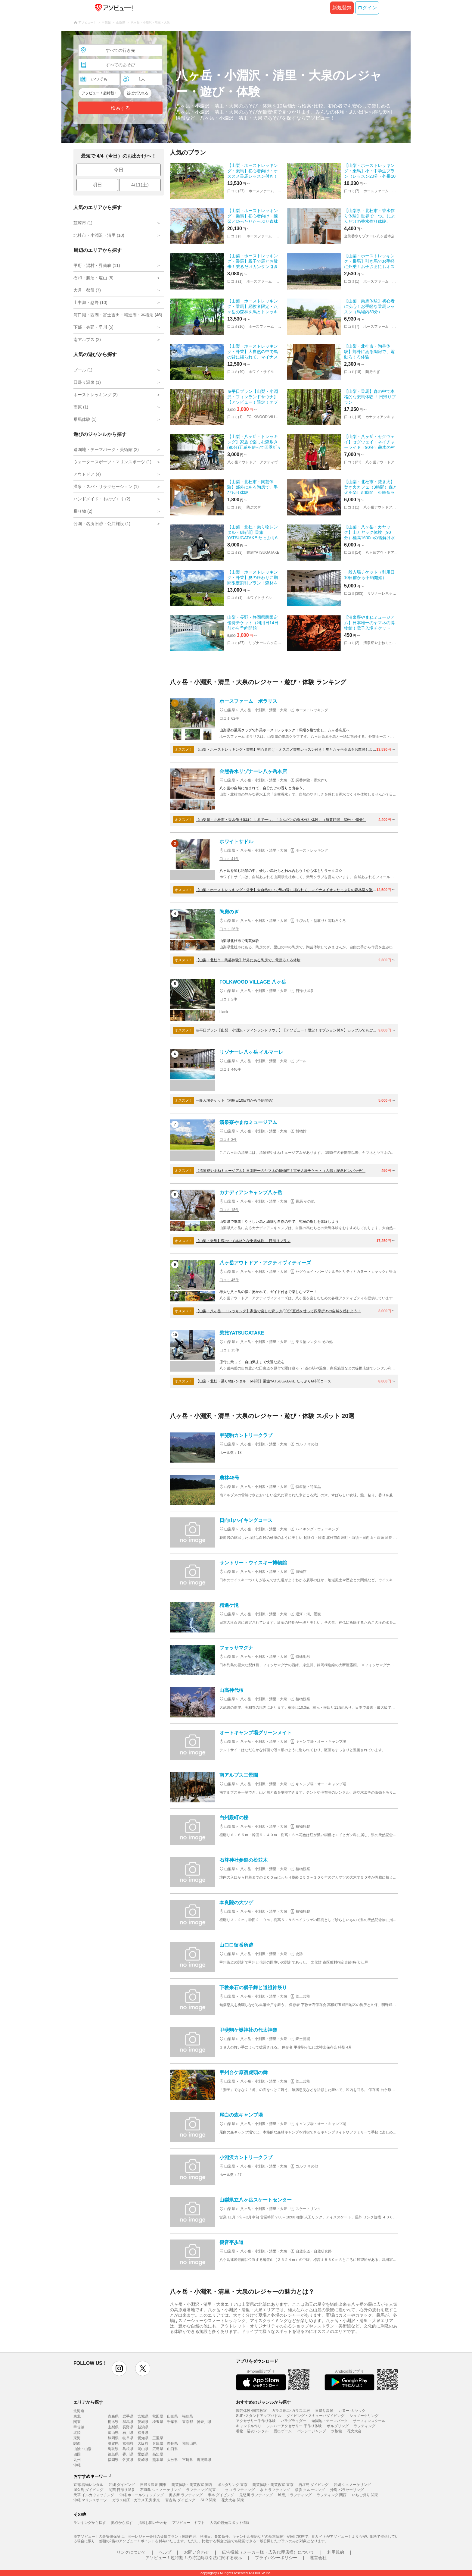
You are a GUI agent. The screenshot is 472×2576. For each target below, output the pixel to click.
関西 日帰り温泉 (122, 2490)
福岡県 (113, 2460)
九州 (77, 2460)
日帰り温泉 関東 (153, 2485)
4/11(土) (140, 184)
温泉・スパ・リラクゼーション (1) (106, 486)
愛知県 (143, 2438)
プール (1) (82, 370)
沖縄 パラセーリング (347, 2490)
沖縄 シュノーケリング (352, 2485)
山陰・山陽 (82, 2449)
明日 (97, 184)
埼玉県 (157, 2422)
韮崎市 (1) (82, 223)
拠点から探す (122, 2523)
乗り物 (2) (82, 511)
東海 (77, 2438)
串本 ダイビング (221, 2495)
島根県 (128, 2449)
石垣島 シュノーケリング (160, 2490)
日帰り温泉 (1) (87, 382)
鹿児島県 (204, 2460)
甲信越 (78, 2427)
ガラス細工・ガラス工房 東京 (136, 2500)
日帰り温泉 (324, 2411)
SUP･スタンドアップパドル (258, 2416)
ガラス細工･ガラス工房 (291, 2411)
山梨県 (113, 2427)
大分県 (172, 2460)
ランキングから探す (89, 2523)
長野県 (128, 2427)
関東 (77, 2422)
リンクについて (131, 2552)
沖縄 (77, 2465)
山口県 (172, 2449)
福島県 (187, 2416)
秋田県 (157, 2416)
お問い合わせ (196, 2552)
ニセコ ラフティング (238, 2490)
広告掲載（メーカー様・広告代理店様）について (268, 2552)
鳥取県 (113, 2449)
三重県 (157, 2438)
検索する (120, 108)
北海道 (78, 2411)
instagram (119, 2368)
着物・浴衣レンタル (252, 2431)
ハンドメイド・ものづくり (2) (101, 498)
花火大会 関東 (232, 2500)
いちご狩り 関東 (365, 2495)
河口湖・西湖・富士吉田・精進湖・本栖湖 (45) (117, 314)
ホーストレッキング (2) (95, 394)
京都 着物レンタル (88, 2485)
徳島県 (113, 2454)
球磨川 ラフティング (294, 2495)
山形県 (172, 2416)
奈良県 (172, 2443)
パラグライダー (293, 2421)
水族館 (336, 2431)
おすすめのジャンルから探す (263, 2402)
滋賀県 (113, 2443)
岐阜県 (128, 2438)
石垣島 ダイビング (313, 2485)
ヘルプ (165, 2552)
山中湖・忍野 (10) (90, 302)
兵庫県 (157, 2443)
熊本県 (157, 2460)
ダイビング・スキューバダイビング (315, 2416)
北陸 (77, 2432)
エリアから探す (88, 2402)
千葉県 (172, 2422)
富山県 (113, 2432)
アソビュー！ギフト (188, 2523)
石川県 (128, 2432)
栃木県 (113, 2422)
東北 (77, 2416)
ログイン (367, 7)
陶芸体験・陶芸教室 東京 (273, 2485)
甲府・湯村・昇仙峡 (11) (96, 265)
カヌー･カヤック (351, 2411)
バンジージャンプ (311, 2431)
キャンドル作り (248, 2426)
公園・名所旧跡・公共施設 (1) (101, 523)
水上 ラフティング (275, 2490)
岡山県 (143, 2449)
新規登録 (342, 7)
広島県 (157, 2449)
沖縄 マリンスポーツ (90, 2500)
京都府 (128, 2443)
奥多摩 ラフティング (185, 2495)
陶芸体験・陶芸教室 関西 (192, 2485)
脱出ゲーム (283, 2431)
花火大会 (354, 2431)
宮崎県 (187, 2460)
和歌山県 (189, 2443)
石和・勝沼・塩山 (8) (93, 277)
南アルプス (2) (87, 339)
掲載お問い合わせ (152, 2523)
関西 (77, 2443)
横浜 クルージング (310, 2490)
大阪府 (143, 2443)
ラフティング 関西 (331, 2495)
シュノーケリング (363, 2416)
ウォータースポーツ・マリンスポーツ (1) (112, 461)
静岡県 (113, 2438)
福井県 (143, 2432)
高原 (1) (80, 407)
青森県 (113, 2416)
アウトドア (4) (87, 474)
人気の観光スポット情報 (230, 2523)
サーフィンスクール (369, 2421)
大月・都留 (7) (87, 290)
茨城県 (143, 2422)
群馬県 (128, 2422)
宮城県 (143, 2416)
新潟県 (143, 2427)
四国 (77, 2454)
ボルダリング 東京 (232, 2485)
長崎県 (143, 2460)
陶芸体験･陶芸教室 (251, 2411)
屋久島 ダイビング (88, 2490)
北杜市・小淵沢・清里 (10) (98, 235)
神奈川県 (204, 2422)
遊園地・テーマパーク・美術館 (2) (106, 449)
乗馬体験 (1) (85, 419)
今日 (118, 169)
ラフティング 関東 (201, 2490)
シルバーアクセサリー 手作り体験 (293, 2426)
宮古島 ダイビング (180, 2500)
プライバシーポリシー (276, 2557)
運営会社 (318, 2557)
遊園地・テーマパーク (330, 2421)
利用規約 (335, 2552)
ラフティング (364, 2426)
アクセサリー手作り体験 (256, 2421)
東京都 (187, 2422)
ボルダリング (338, 2426)
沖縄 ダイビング (122, 2485)
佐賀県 (128, 2460)
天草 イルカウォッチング (93, 2495)
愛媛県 (143, 2454)
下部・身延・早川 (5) (93, 327)
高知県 (157, 2454)
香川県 (128, 2454)
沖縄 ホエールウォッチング (142, 2495)
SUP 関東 (208, 2500)
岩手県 (128, 2416)
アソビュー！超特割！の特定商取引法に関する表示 (193, 2557)
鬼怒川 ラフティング (256, 2495)
